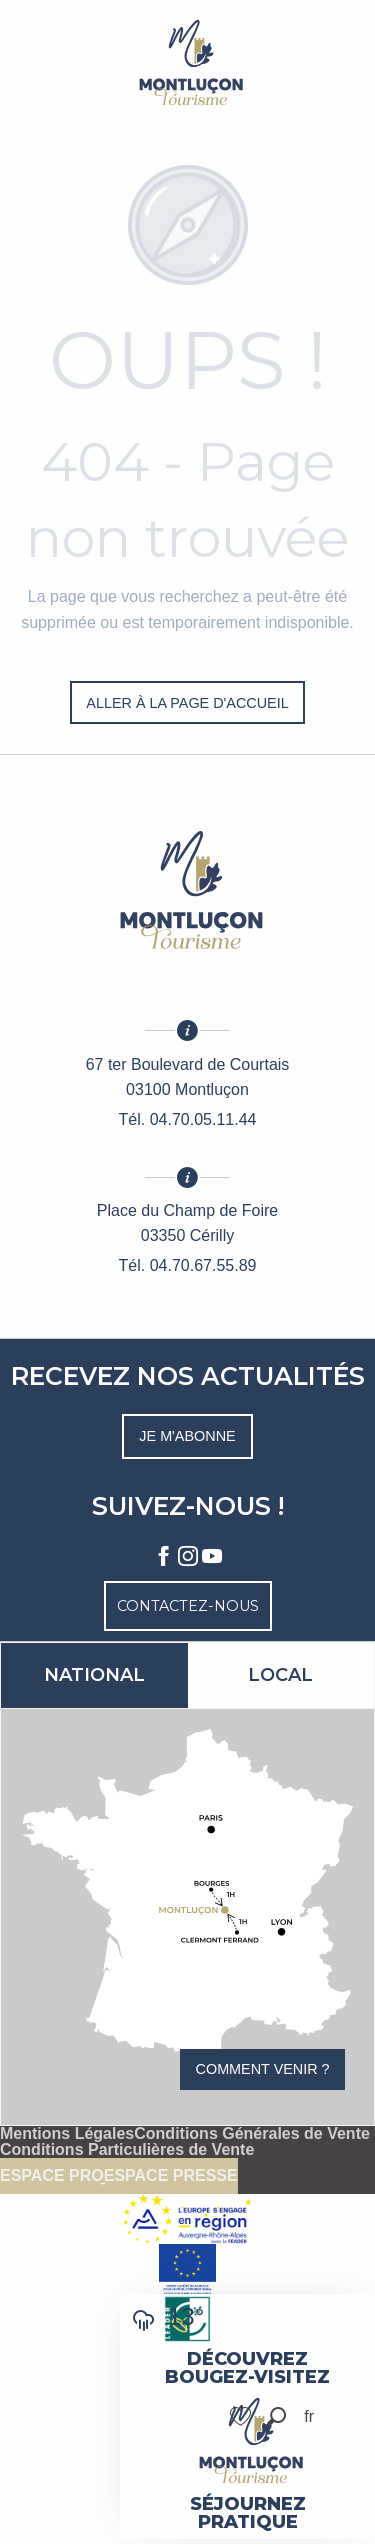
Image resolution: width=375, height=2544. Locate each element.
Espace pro (52, 2176)
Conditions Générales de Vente (252, 2134)
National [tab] (94, 1675)
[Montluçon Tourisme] (188, 62)
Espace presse (171, 2176)
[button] (276, 2416)
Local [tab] (280, 1675)
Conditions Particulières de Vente (127, 2150)
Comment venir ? (263, 2069)
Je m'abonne (187, 1436)
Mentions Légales (67, 2134)
